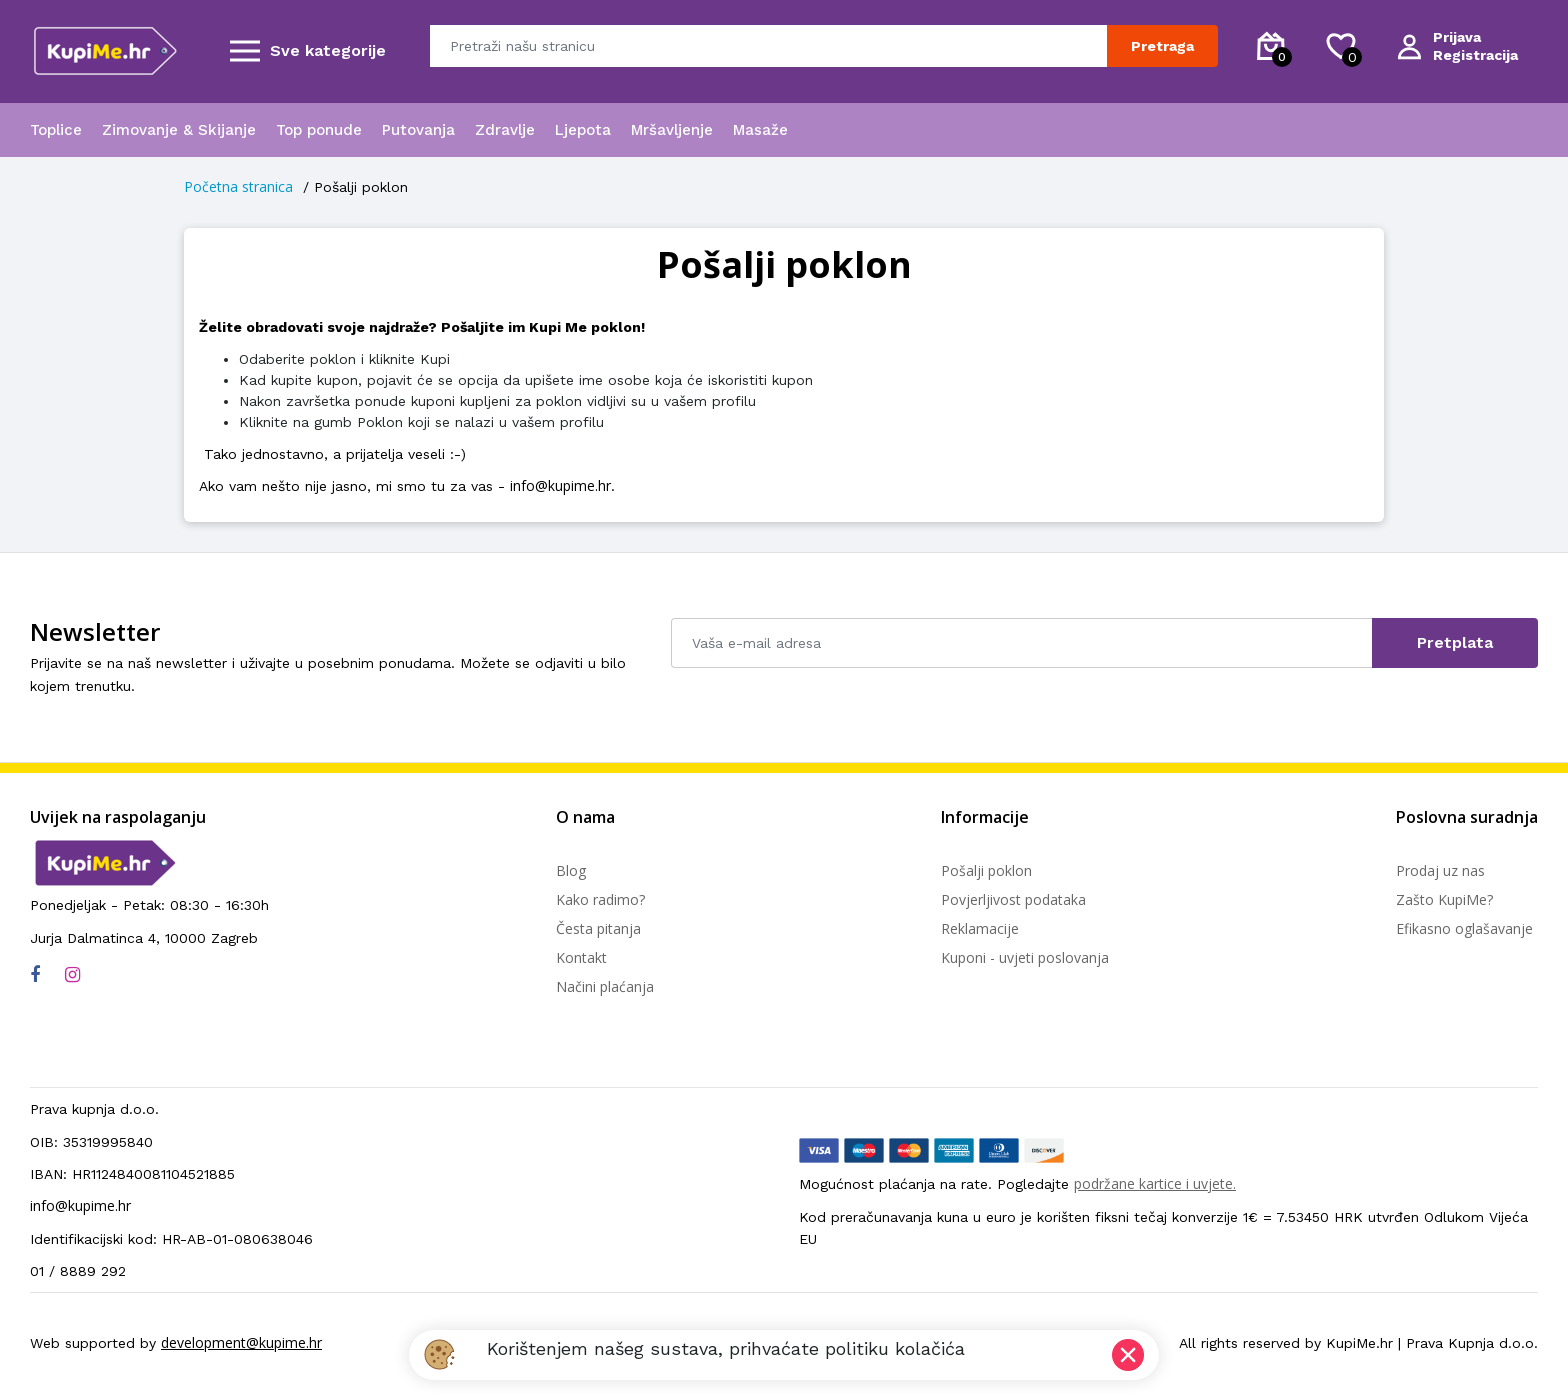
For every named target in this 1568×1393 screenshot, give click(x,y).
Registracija (1475, 55)
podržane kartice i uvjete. (1155, 1183)
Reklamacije (980, 928)
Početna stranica (238, 186)
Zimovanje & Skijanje (179, 130)
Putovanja (418, 130)
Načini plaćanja (605, 986)
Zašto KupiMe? (1444, 899)
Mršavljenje (672, 130)
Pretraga (1162, 46)
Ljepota (583, 130)
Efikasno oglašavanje (1464, 928)
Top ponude (319, 130)
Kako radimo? (600, 899)
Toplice (56, 130)
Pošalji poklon (986, 870)
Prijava (1457, 37)
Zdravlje (505, 130)
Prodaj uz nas (1440, 870)
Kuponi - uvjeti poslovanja (1025, 957)
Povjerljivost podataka (1013, 899)
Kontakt (581, 957)
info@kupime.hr (560, 485)
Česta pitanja (598, 928)
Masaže (760, 130)
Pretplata (1455, 642)
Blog (571, 870)
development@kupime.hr (241, 1342)
